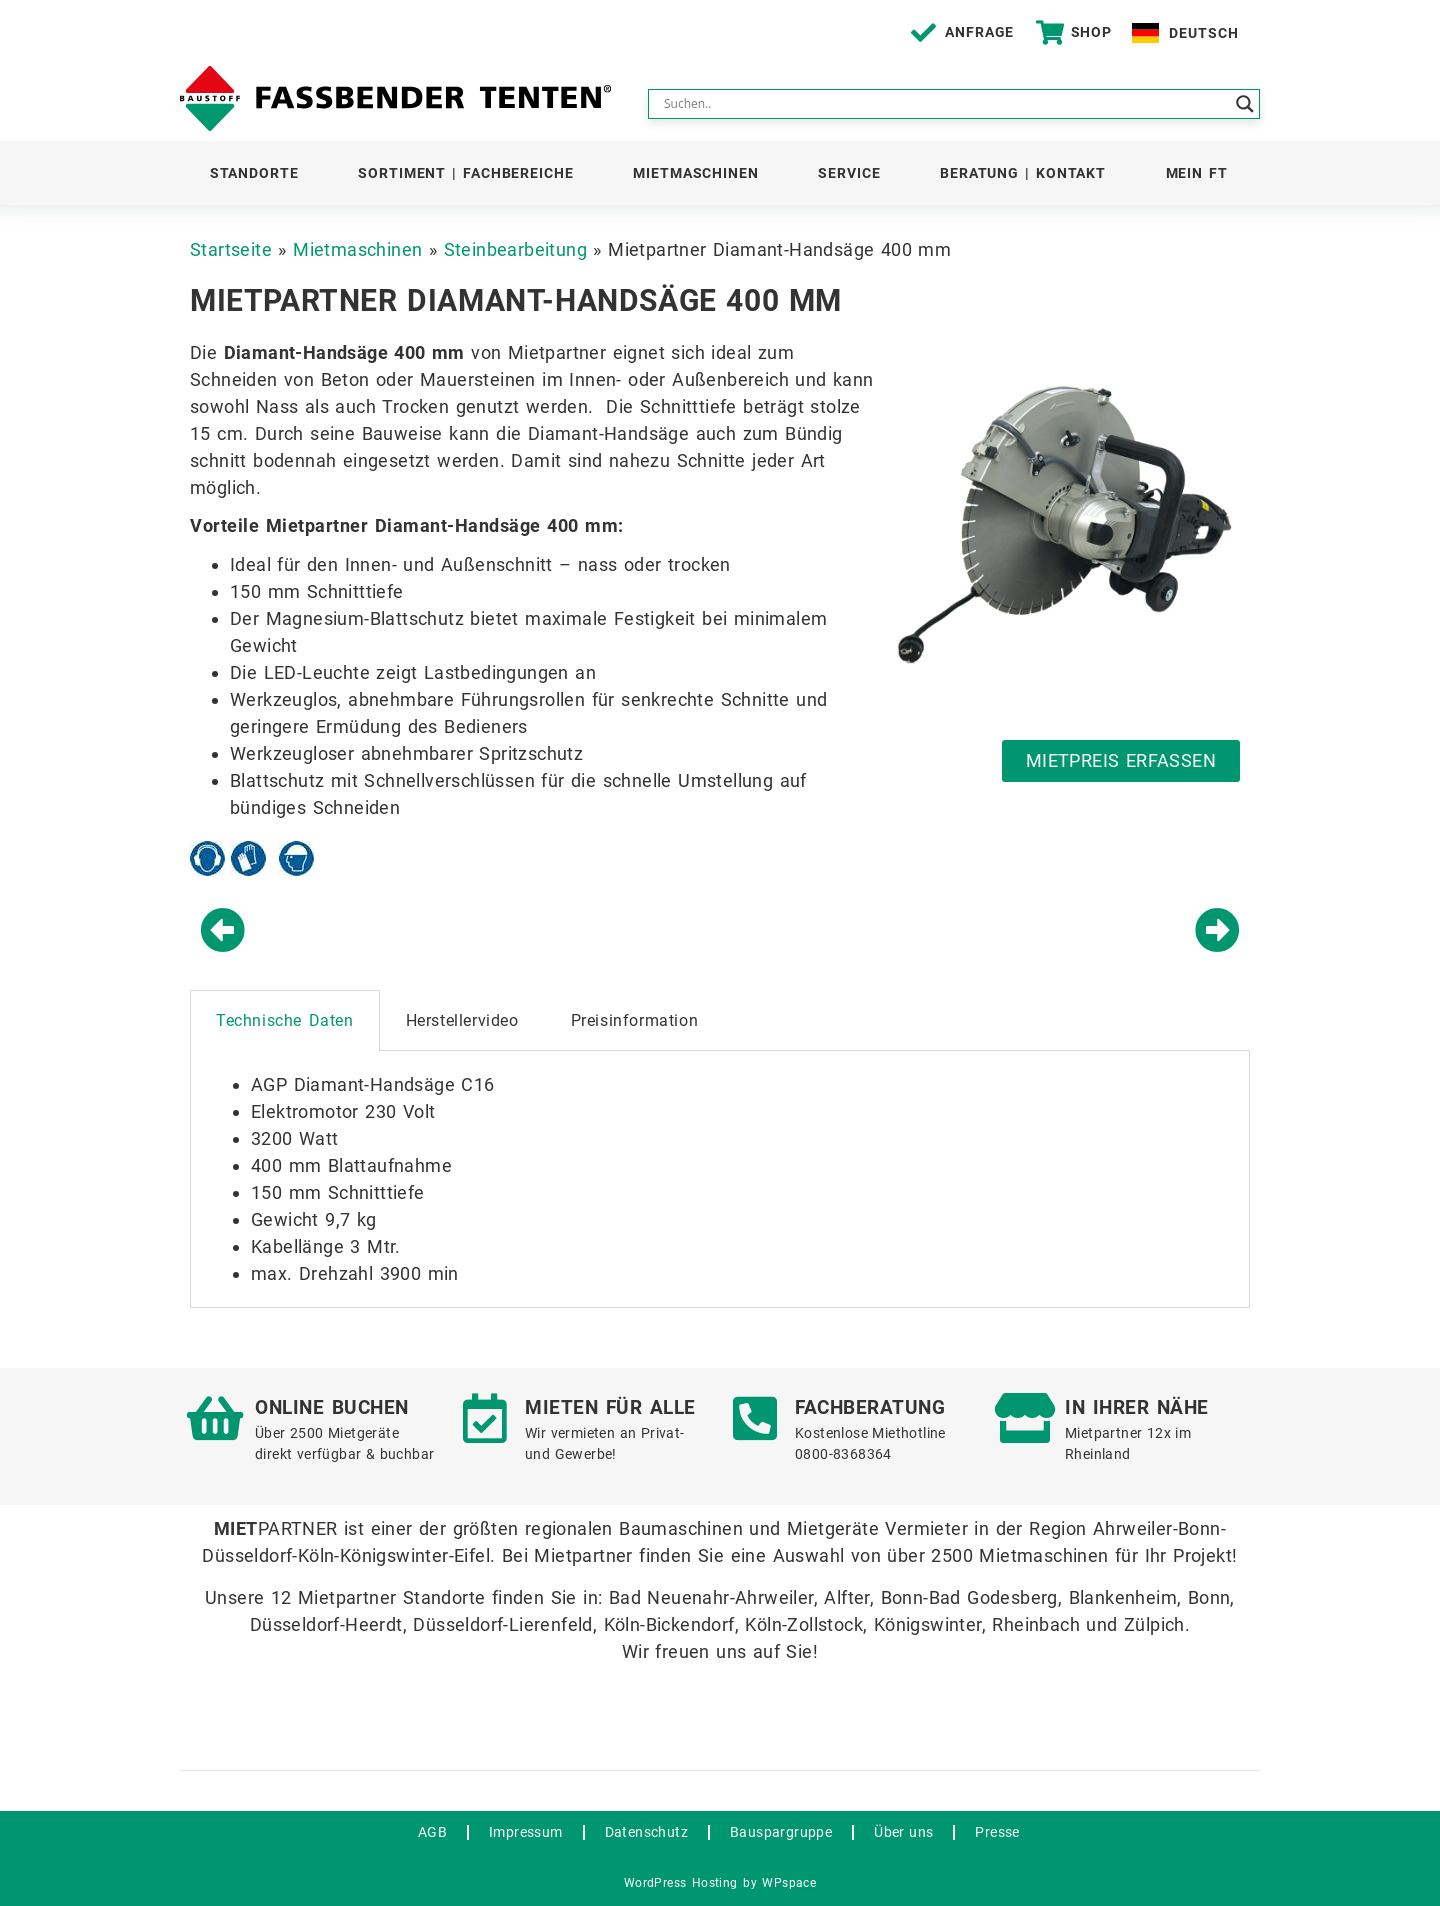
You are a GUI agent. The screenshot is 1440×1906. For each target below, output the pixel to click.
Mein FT (1197, 173)
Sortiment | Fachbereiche (466, 173)
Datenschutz (646, 1832)
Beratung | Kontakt (1023, 173)
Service (849, 173)
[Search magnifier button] (1245, 104)
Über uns (903, 1832)
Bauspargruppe (781, 1832)
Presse (997, 1832)
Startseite (231, 249)
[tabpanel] (720, 1179)
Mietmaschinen (696, 173)
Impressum (526, 1832)
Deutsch (1203, 33)
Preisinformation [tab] (635, 1020)
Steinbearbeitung (515, 249)
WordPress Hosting (681, 1883)
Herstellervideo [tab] (462, 1020)
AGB (432, 1832)
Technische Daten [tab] (285, 1020)
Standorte (254, 173)
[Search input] (945, 104)
